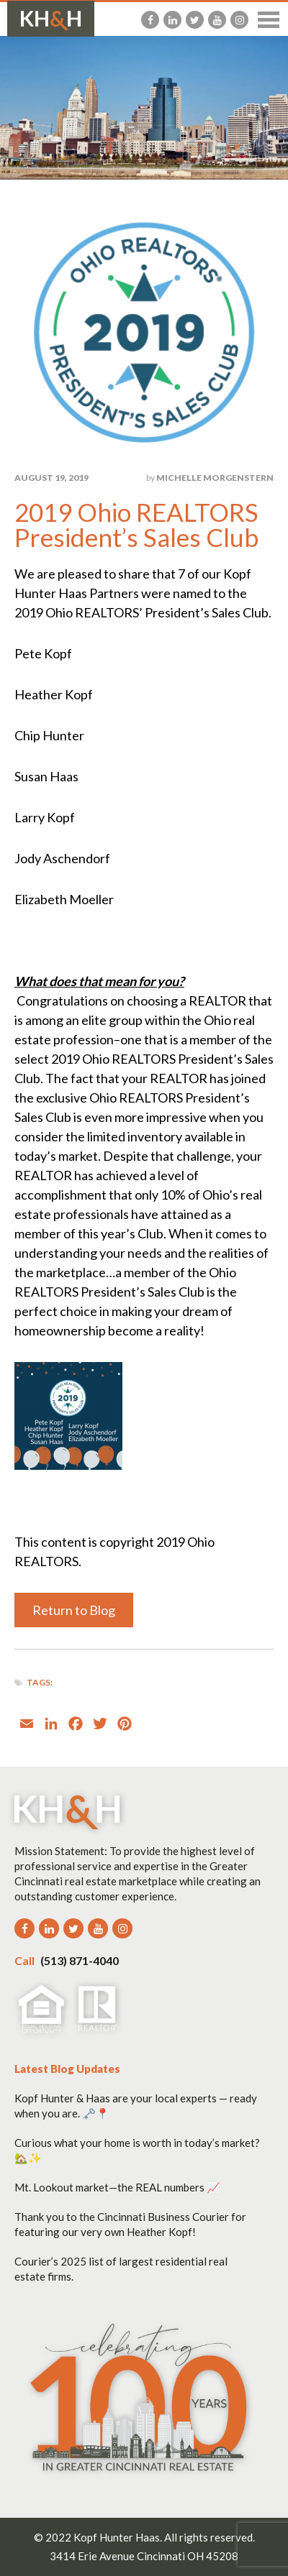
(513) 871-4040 (66, 1960)
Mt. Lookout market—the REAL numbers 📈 (117, 2187)
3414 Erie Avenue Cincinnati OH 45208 (144, 2555)
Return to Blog (73, 1610)
